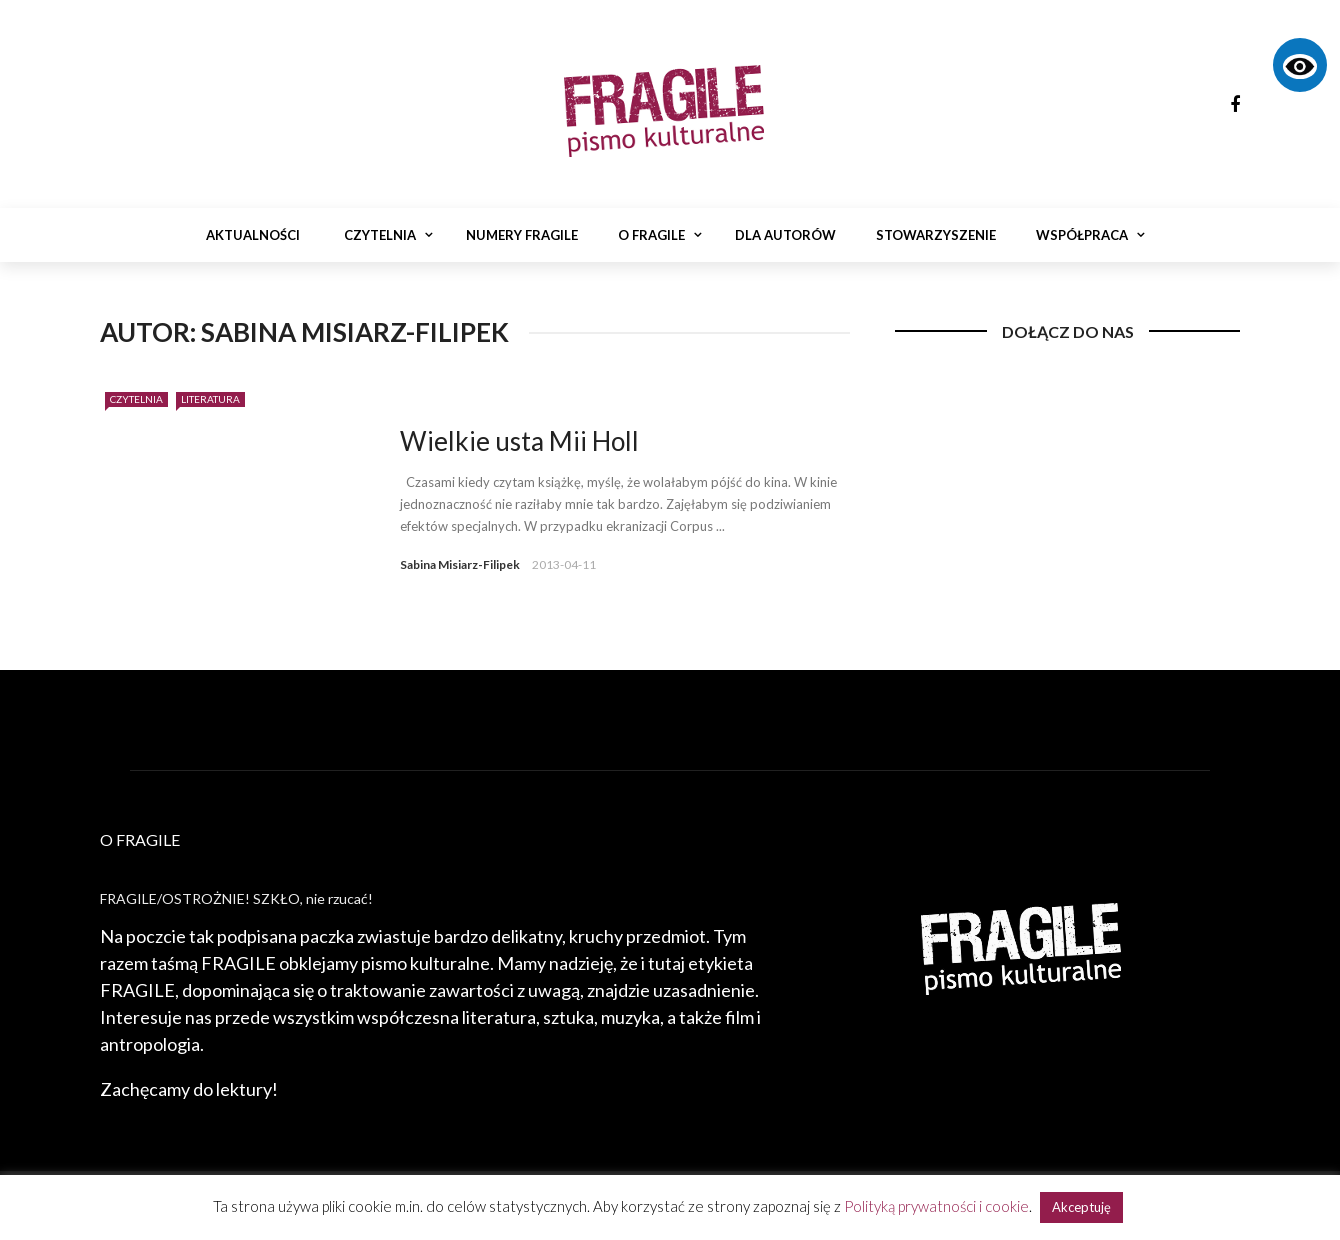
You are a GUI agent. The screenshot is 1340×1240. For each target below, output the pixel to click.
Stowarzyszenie (936, 235)
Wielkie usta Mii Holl (519, 441)
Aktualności (253, 235)
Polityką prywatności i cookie (936, 1206)
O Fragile (651, 235)
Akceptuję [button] (1081, 1207)
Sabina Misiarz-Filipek (460, 564)
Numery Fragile (522, 235)
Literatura (210, 399)
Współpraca (1082, 235)
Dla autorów (785, 235)
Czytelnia (380, 235)
